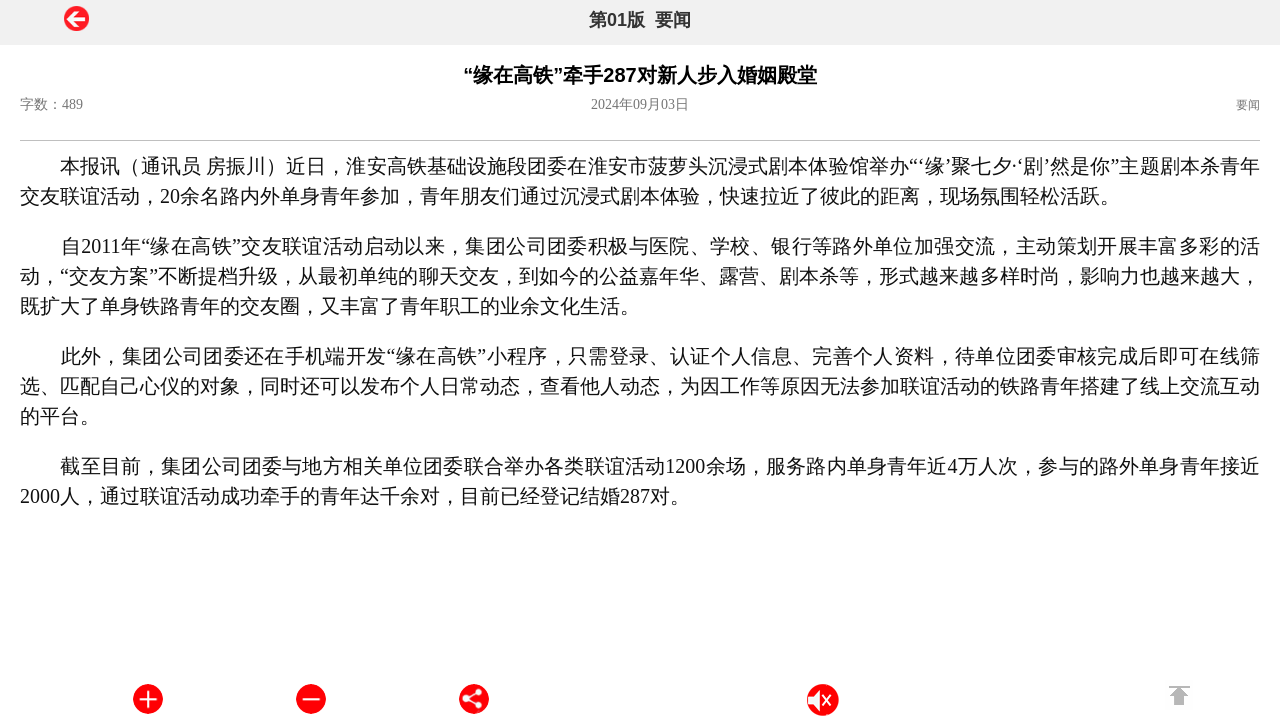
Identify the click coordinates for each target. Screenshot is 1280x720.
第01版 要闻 (640, 20)
